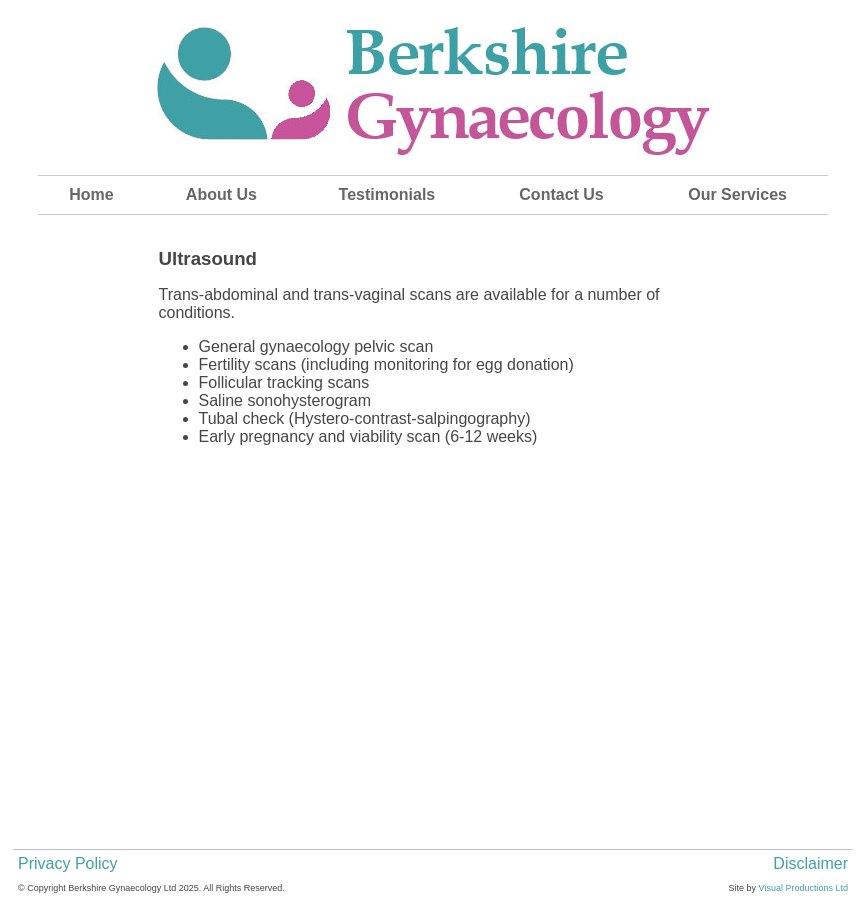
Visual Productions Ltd (803, 888)
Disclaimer (810, 863)
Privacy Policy (68, 863)
